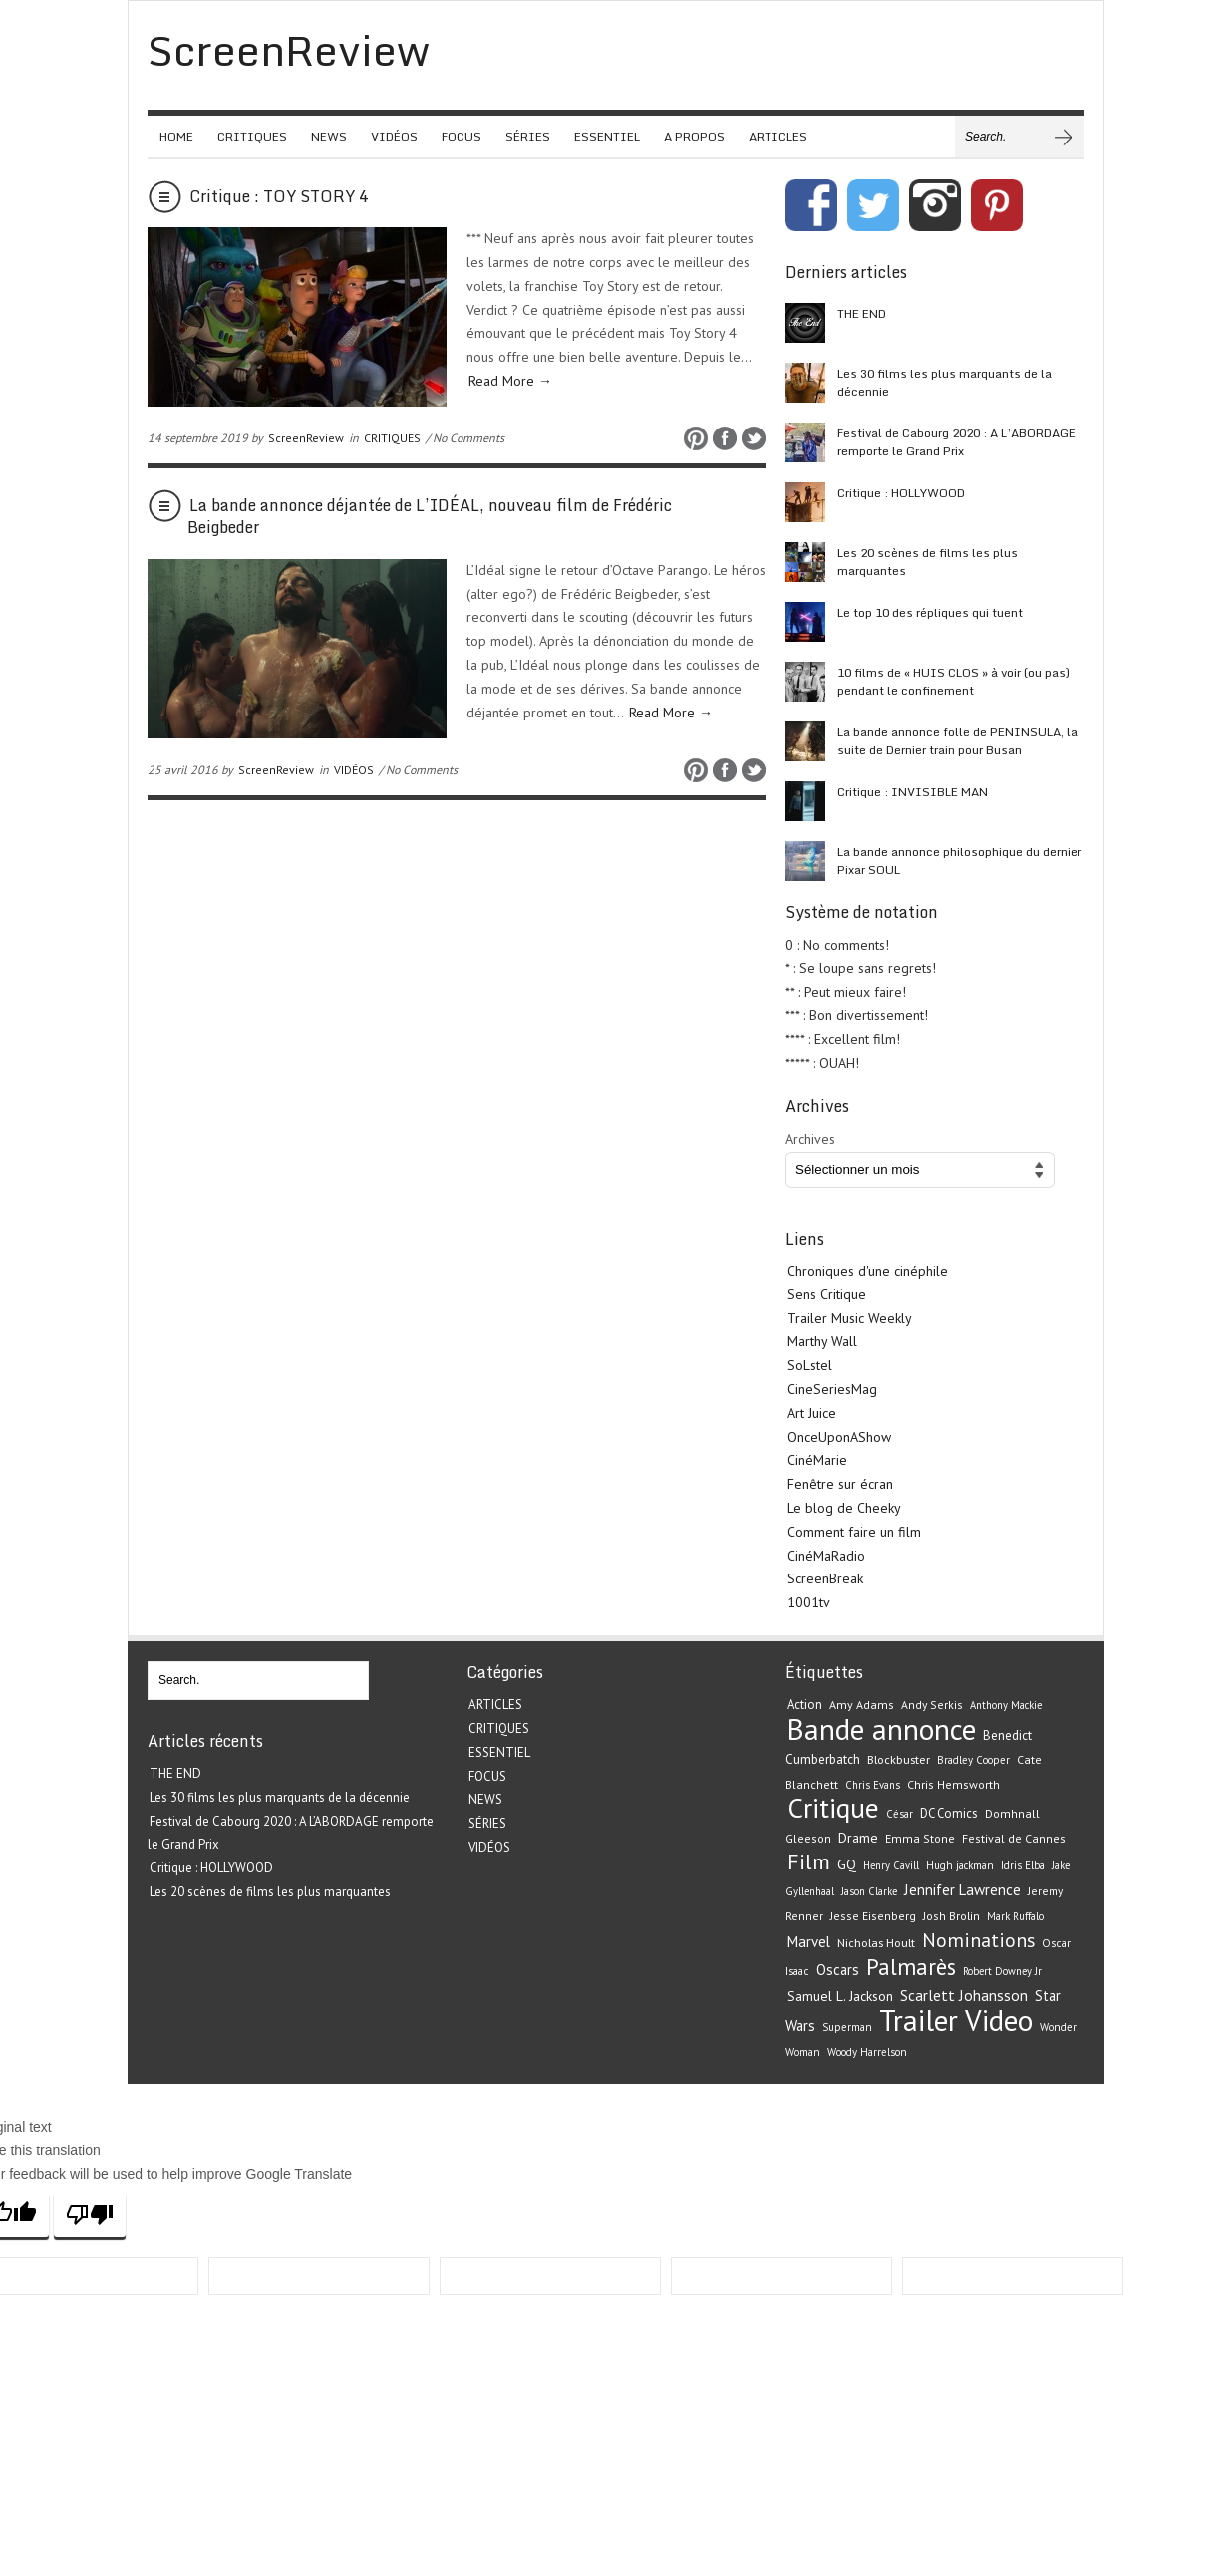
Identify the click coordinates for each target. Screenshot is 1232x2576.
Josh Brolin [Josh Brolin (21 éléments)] (951, 1915)
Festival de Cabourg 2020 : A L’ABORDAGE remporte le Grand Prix (956, 442)
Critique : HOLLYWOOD (901, 492)
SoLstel (809, 1365)
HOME (176, 136)
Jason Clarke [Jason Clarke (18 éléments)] (869, 1891)
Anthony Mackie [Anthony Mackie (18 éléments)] (1006, 1705)
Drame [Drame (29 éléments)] (858, 1838)
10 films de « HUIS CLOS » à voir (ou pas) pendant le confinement (953, 681)
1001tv (808, 1602)
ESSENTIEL (607, 136)
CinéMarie (817, 1460)
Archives (810, 1139)
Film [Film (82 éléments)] (808, 1861)
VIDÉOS (394, 136)
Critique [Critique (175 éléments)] (833, 1808)
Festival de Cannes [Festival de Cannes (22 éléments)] (1014, 1838)
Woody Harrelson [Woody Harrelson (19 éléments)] (867, 2052)
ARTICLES (778, 136)
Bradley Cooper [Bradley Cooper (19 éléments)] (973, 1760)
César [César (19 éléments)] (899, 1814)
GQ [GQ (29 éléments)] (846, 1864)
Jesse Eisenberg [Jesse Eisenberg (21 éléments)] (873, 1915)
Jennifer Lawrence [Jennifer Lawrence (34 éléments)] (962, 1889)
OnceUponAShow (839, 1437)
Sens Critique (826, 1294)
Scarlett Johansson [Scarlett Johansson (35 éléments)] (964, 1995)
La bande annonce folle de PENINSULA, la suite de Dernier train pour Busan (957, 740)
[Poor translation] (90, 2214)
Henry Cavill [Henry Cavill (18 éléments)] (891, 1865)
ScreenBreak (825, 1578)
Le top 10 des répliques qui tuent (930, 612)
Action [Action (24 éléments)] (804, 1704)
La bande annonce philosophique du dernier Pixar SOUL (959, 860)
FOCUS (461, 136)
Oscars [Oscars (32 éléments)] (837, 1969)
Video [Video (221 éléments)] (999, 2020)
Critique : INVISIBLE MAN (912, 791)
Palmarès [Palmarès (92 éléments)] (911, 1966)
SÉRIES (527, 136)
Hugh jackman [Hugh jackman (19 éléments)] (960, 1865)
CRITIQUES (252, 136)
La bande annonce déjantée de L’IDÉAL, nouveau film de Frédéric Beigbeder (429, 516)
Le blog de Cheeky (844, 1508)
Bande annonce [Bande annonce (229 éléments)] (881, 1729)
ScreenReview (306, 437)
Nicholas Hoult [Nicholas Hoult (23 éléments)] (876, 1942)
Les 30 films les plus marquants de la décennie (944, 382)
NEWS (329, 136)
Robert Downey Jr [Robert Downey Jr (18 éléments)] (1002, 1971)
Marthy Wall (822, 1341)
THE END (861, 313)
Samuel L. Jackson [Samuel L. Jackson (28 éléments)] (840, 1996)
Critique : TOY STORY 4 (279, 196)
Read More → (510, 381)
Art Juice (811, 1413)
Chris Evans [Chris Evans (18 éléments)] (872, 1785)
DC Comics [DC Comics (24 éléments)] (949, 1813)
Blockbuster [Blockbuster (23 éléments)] (898, 1759)
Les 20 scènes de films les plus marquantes (927, 561)
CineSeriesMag (832, 1389)
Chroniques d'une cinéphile (867, 1271)
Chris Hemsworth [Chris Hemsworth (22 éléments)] (953, 1784)
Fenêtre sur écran (840, 1484)
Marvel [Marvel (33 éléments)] (808, 1941)
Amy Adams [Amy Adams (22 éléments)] (861, 1704)
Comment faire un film (854, 1532)
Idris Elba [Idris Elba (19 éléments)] (1023, 1865)
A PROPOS (694, 136)
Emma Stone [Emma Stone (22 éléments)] (920, 1838)
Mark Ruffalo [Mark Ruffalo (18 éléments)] (1015, 1916)
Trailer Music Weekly (849, 1318)
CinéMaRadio (826, 1556)
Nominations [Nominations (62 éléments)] (978, 1939)
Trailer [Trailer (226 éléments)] (918, 2020)
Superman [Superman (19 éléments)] (847, 2027)
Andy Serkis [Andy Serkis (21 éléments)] (932, 1704)
